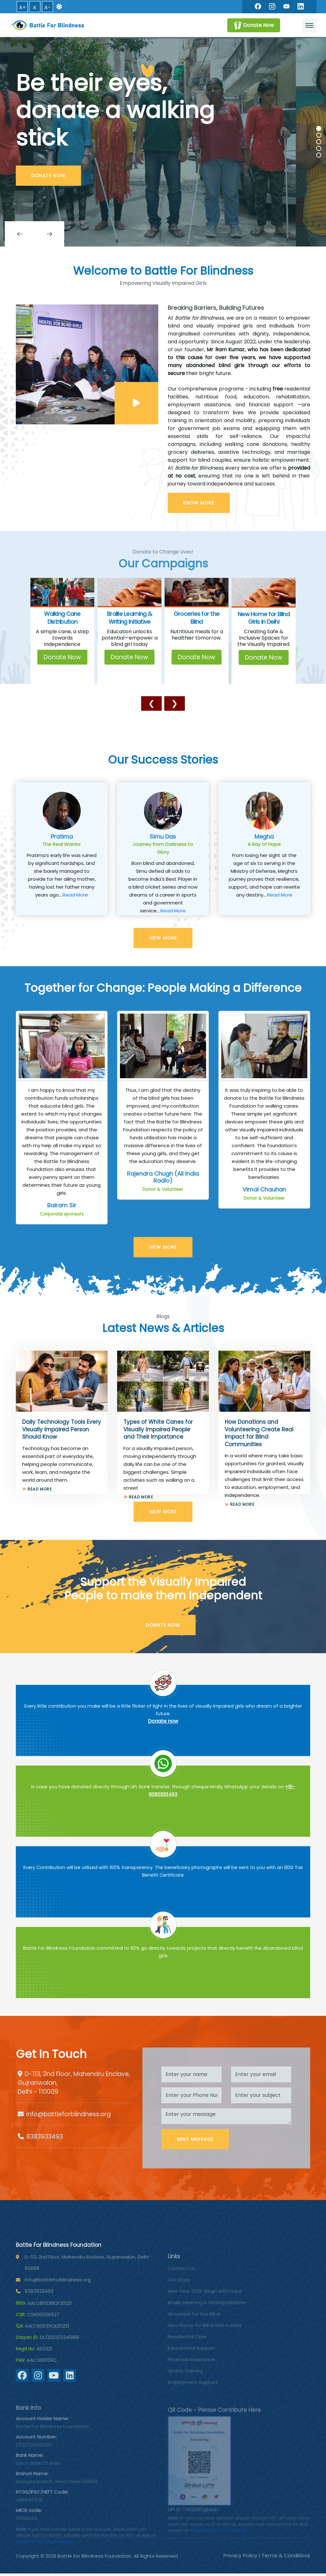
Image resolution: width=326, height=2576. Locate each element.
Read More (75, 894)
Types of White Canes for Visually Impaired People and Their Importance (158, 1429)
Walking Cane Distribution (62, 618)
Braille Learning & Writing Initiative (129, 618)
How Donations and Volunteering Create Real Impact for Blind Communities (259, 1433)
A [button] (34, 7)
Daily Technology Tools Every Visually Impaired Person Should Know (61, 1429)
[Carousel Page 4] (318, 148)
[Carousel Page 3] (318, 141)
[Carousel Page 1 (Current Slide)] (318, 128)
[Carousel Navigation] (163, 234)
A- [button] (47, 7)
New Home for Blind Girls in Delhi (264, 618)
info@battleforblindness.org (68, 2114)
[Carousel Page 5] (318, 155)
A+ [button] (22, 7)
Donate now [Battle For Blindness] (163, 1721)
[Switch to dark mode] (59, 6)
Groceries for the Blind (197, 618)
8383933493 (44, 2136)
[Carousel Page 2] (318, 135)
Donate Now (62, 657)
